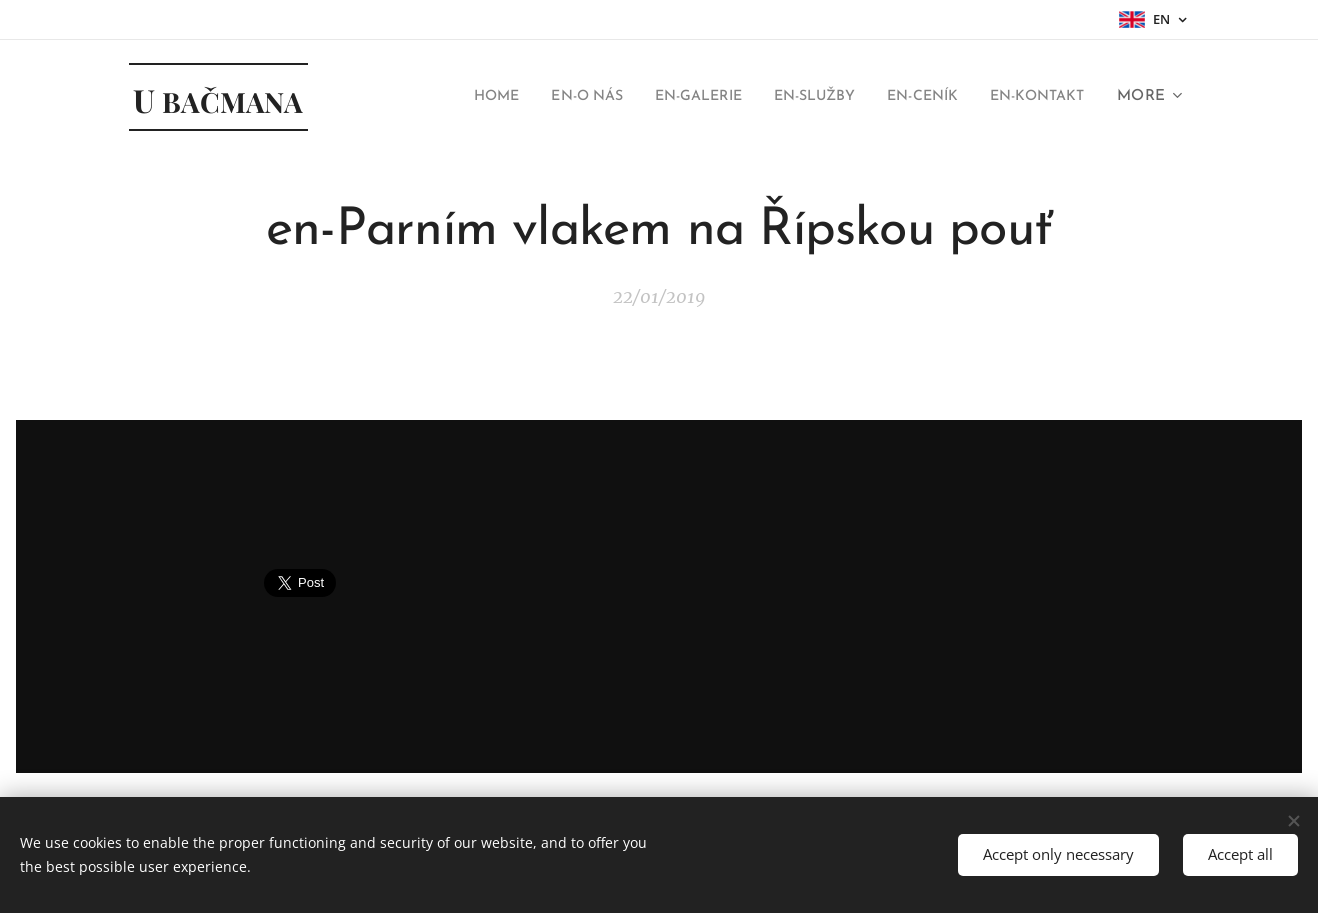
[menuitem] (435, 97)
